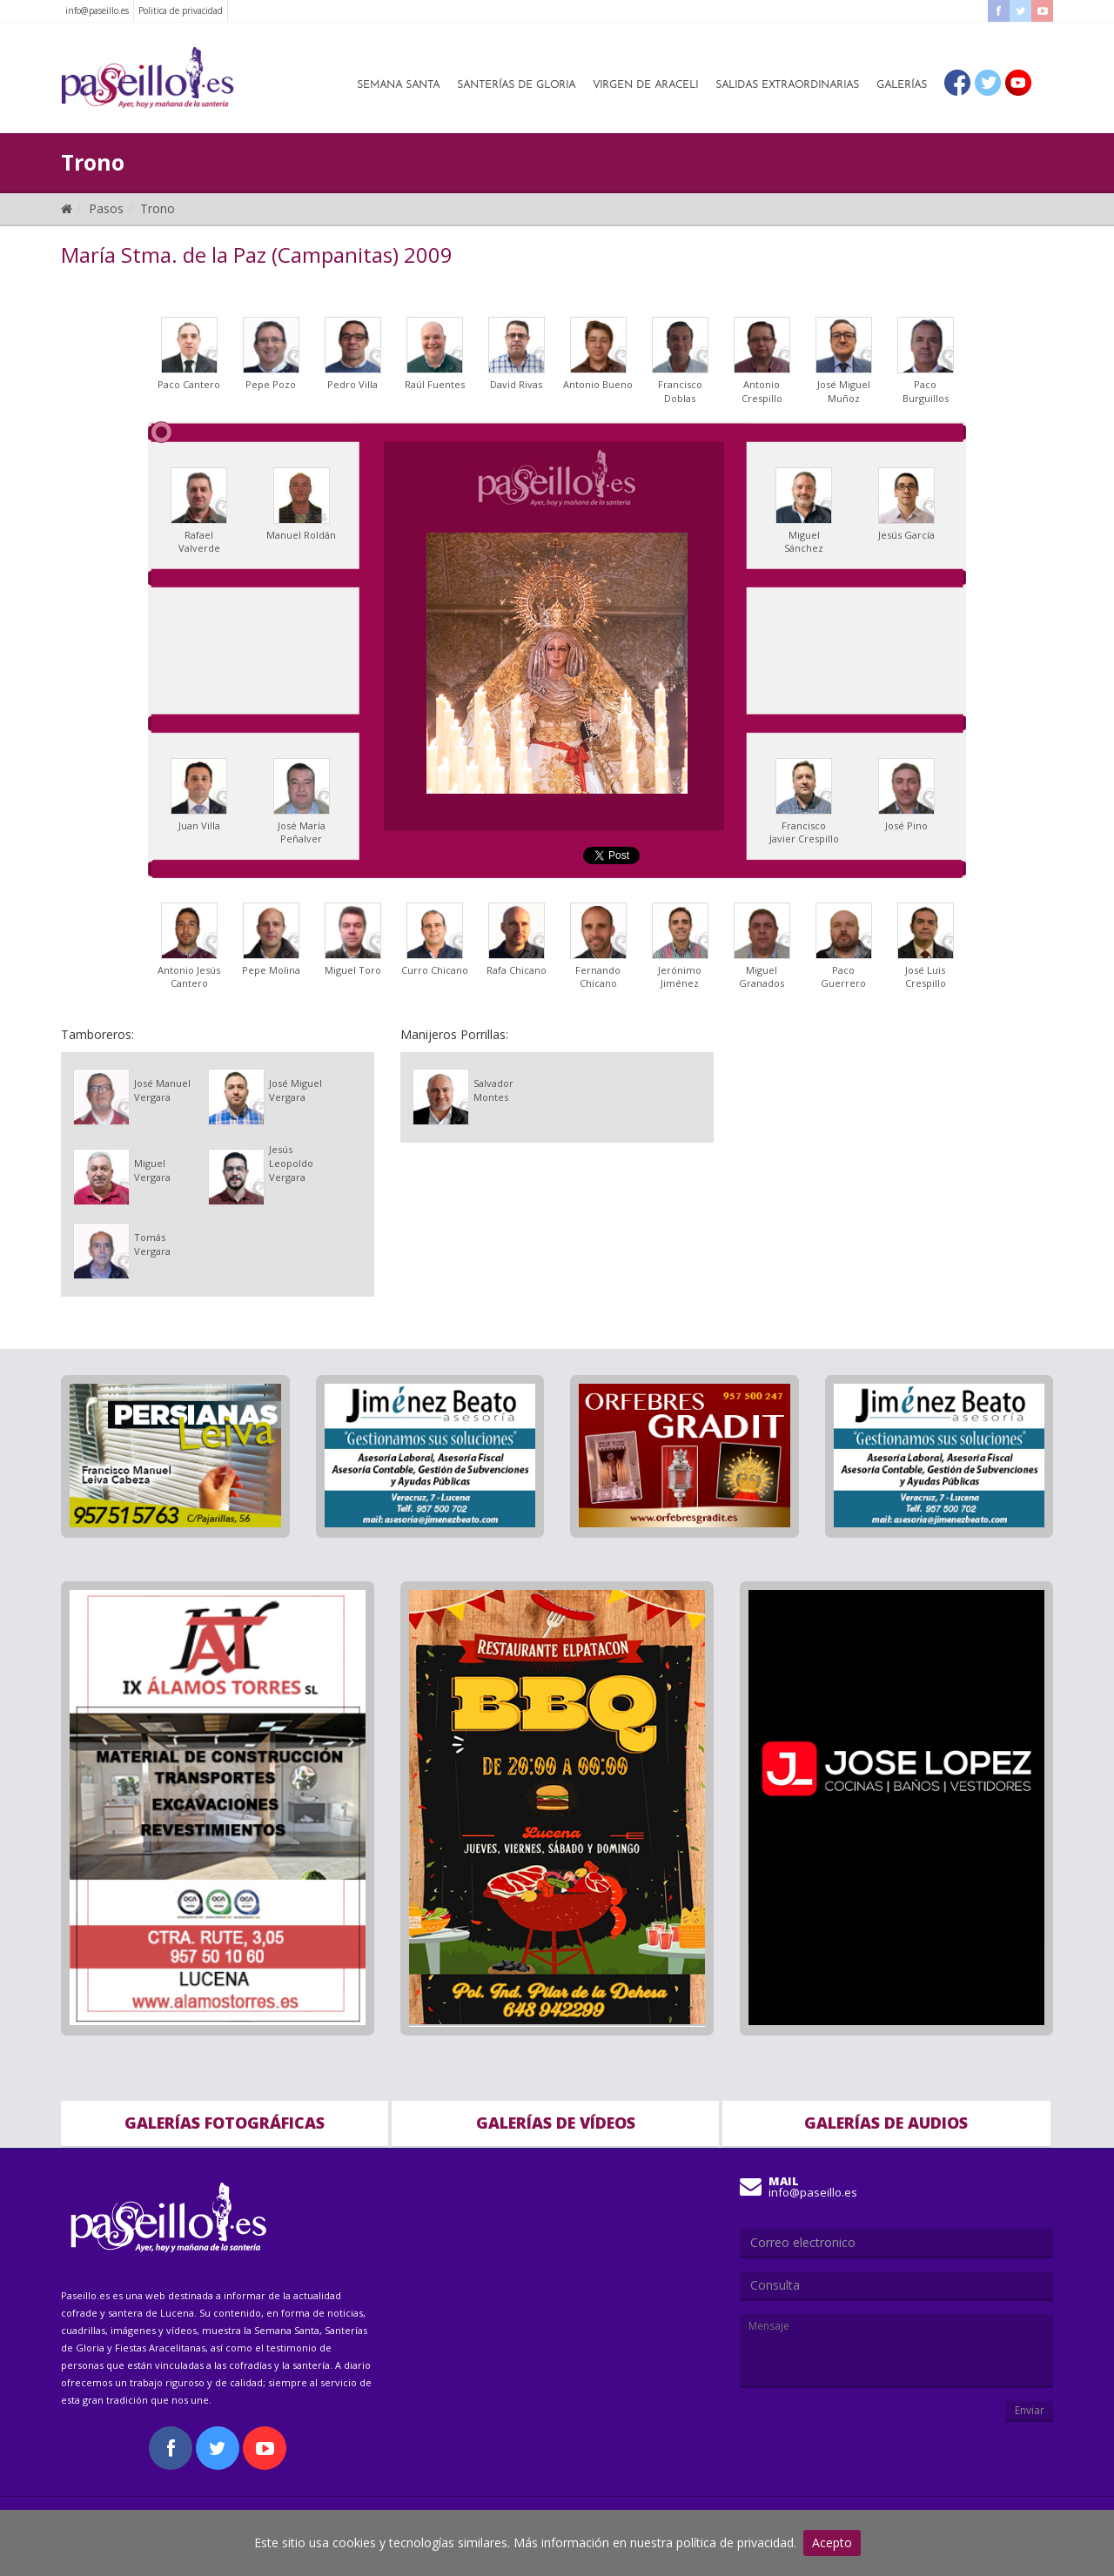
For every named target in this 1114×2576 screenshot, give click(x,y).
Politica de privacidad (180, 10)
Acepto (832, 2542)
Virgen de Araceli (645, 85)
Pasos (106, 208)
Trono (157, 208)
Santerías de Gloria (516, 85)
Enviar (1029, 2410)
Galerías (901, 85)
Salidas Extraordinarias (787, 85)
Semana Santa (398, 85)
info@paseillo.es (97, 10)
